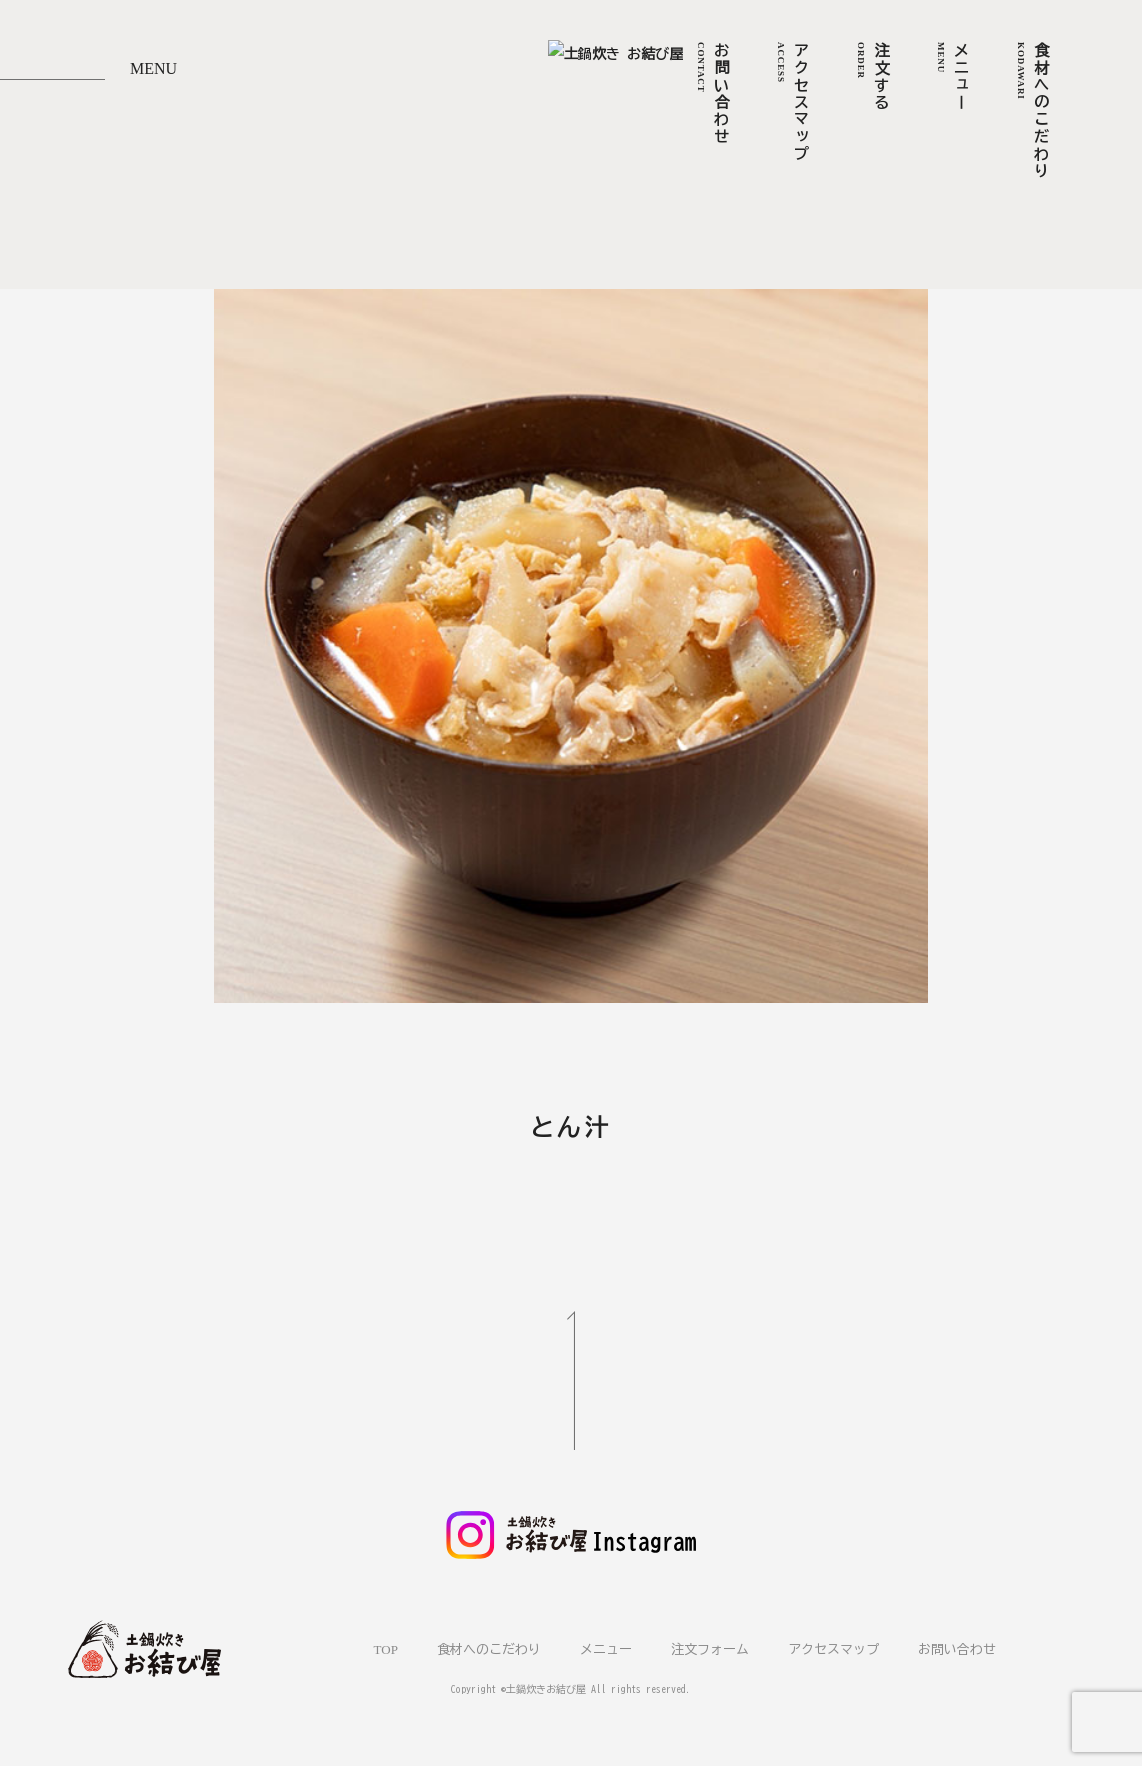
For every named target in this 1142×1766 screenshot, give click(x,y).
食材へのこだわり (489, 1646)
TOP (386, 1646)
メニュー (606, 1646)
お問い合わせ (957, 1646)
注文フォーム (710, 1646)
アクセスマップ (833, 1646)
